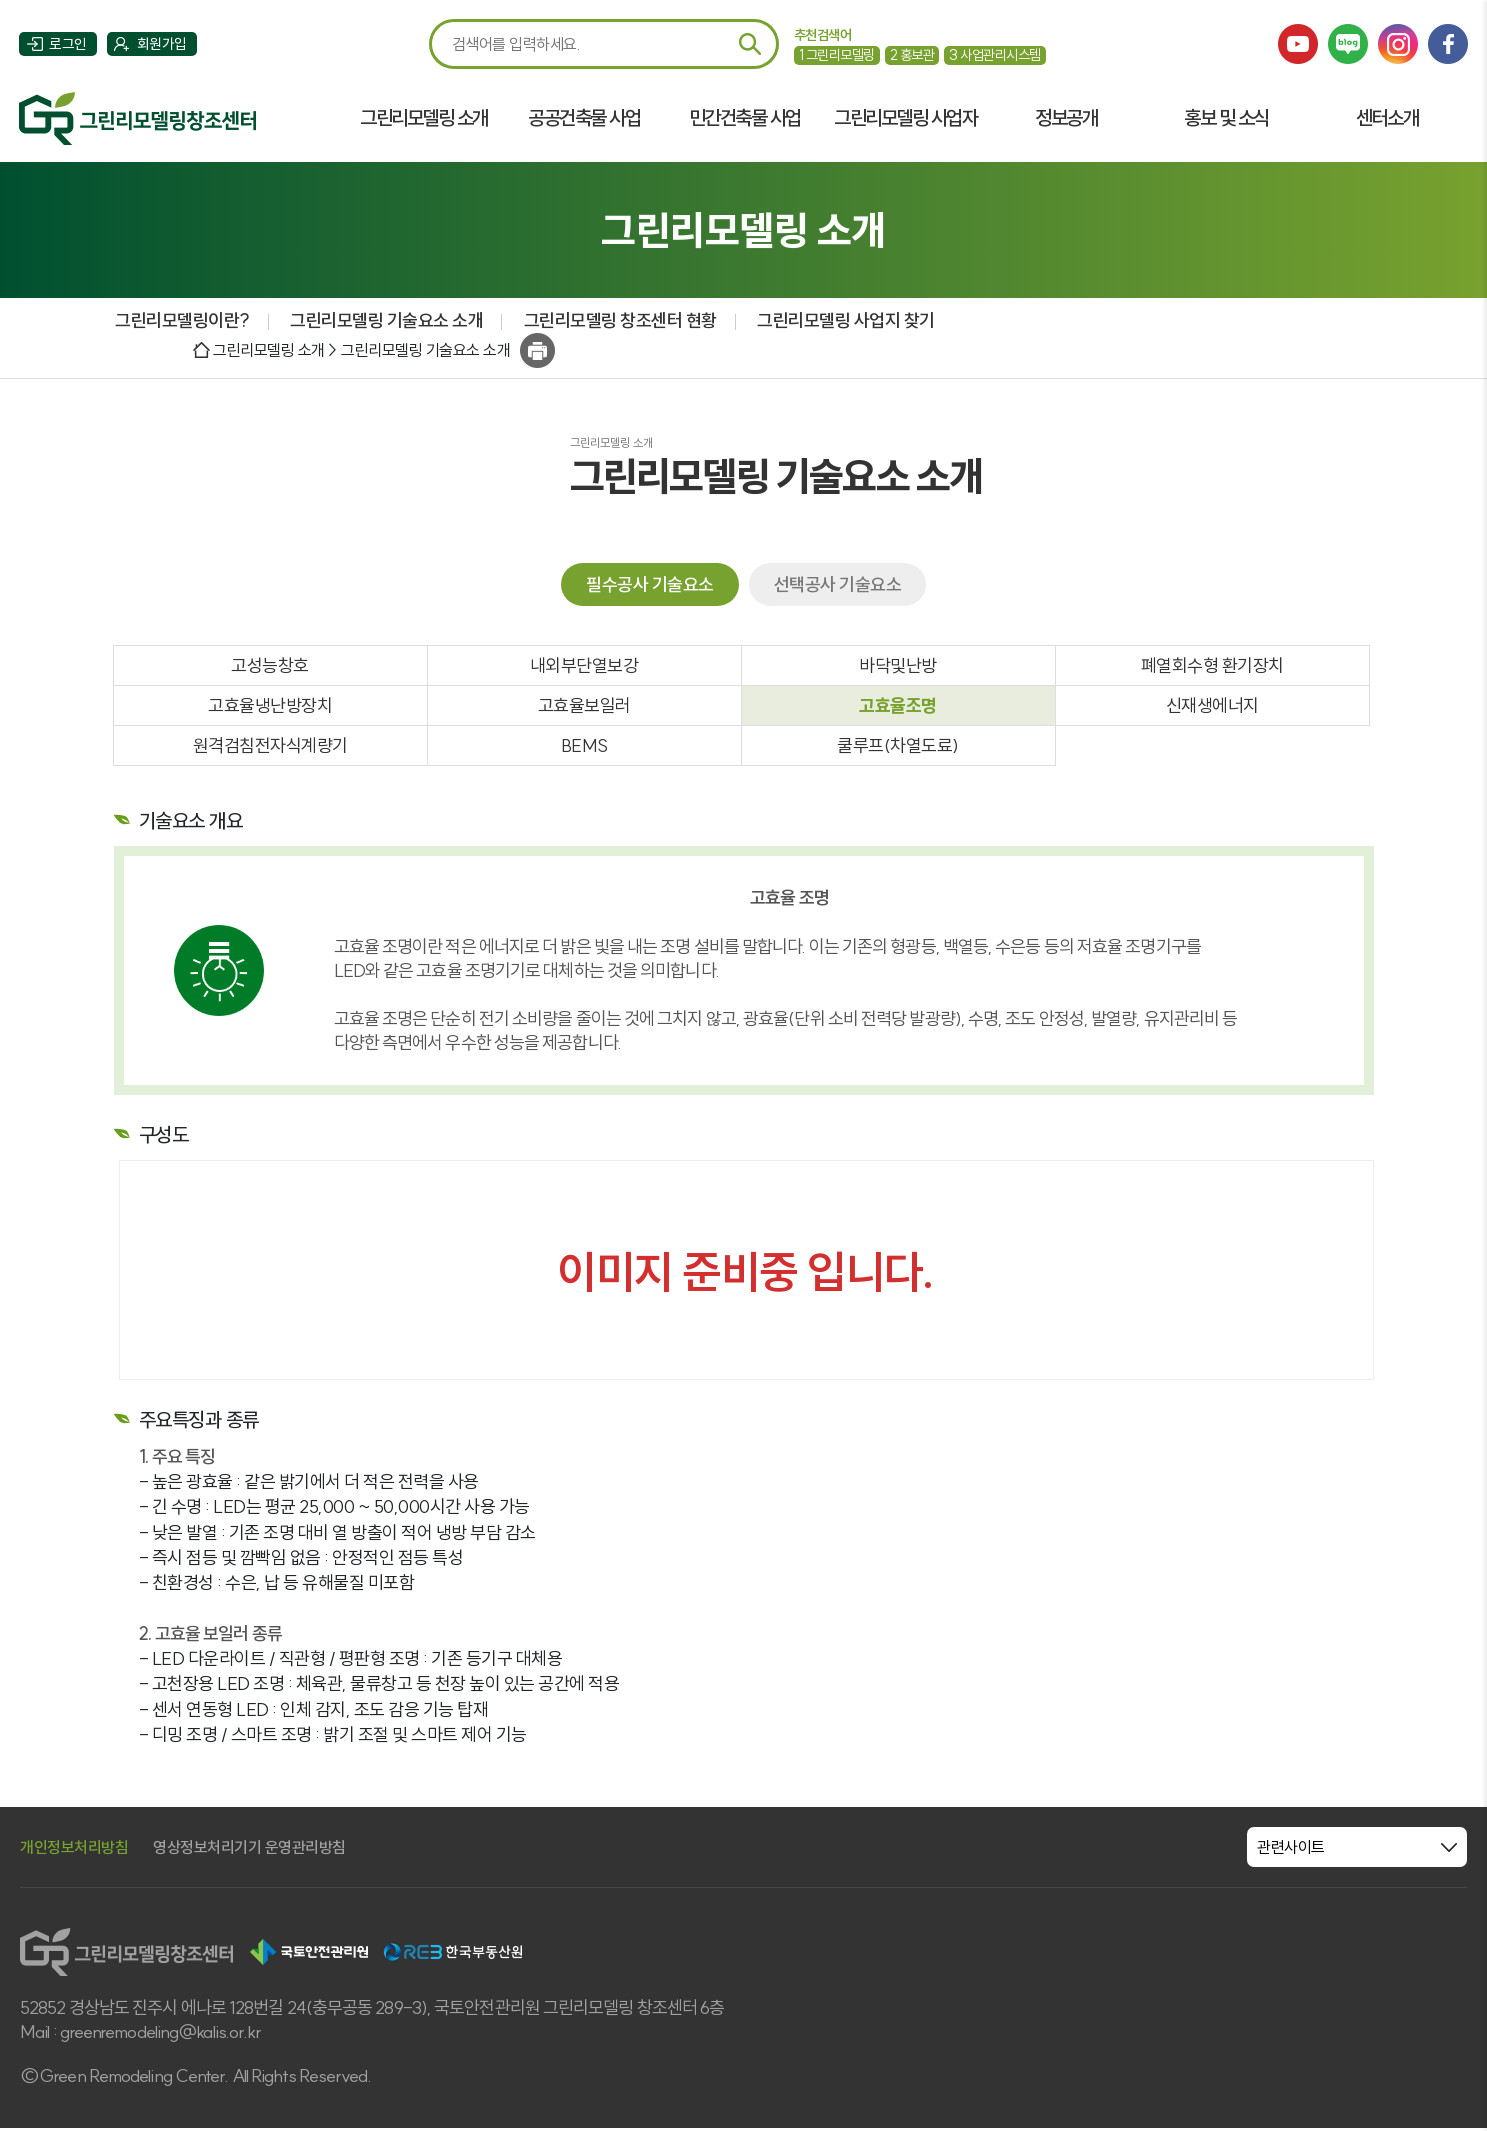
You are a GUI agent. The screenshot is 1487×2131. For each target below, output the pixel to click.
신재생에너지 (1212, 708)
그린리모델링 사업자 (904, 118)
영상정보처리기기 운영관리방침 (249, 1850)
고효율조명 (898, 708)
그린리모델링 (837, 55)
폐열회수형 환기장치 (1212, 667)
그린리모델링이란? (181, 321)
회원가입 (163, 45)
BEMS (584, 748)
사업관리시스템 (995, 55)
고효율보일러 (584, 708)
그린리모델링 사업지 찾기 (845, 321)
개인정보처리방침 (74, 1850)
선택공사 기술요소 (838, 585)
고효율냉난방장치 (270, 708)
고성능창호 (270, 667)
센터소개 (1387, 118)
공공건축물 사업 (584, 118)
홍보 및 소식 (1226, 118)
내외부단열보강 (584, 667)
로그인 (69, 45)
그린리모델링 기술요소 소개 (385, 321)
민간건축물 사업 (744, 118)
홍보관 (912, 55)
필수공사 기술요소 (650, 585)
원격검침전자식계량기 (270, 748)
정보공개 (1066, 118)
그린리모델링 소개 (424, 118)
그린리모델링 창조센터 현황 (618, 321)
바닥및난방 (898, 667)
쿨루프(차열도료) (898, 748)
